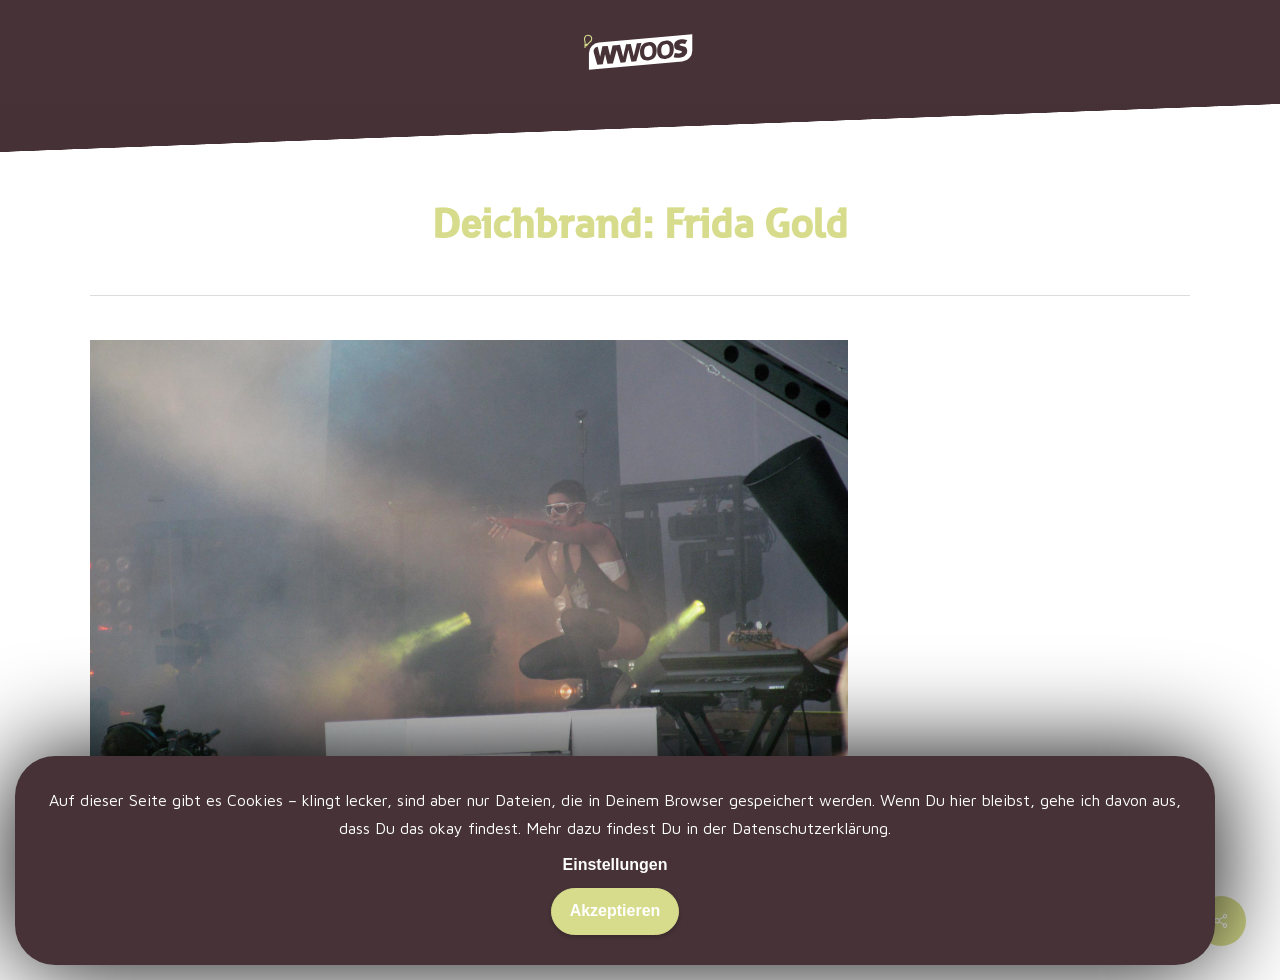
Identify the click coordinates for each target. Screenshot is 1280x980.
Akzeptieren (615, 910)
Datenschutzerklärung (810, 828)
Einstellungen (615, 864)
